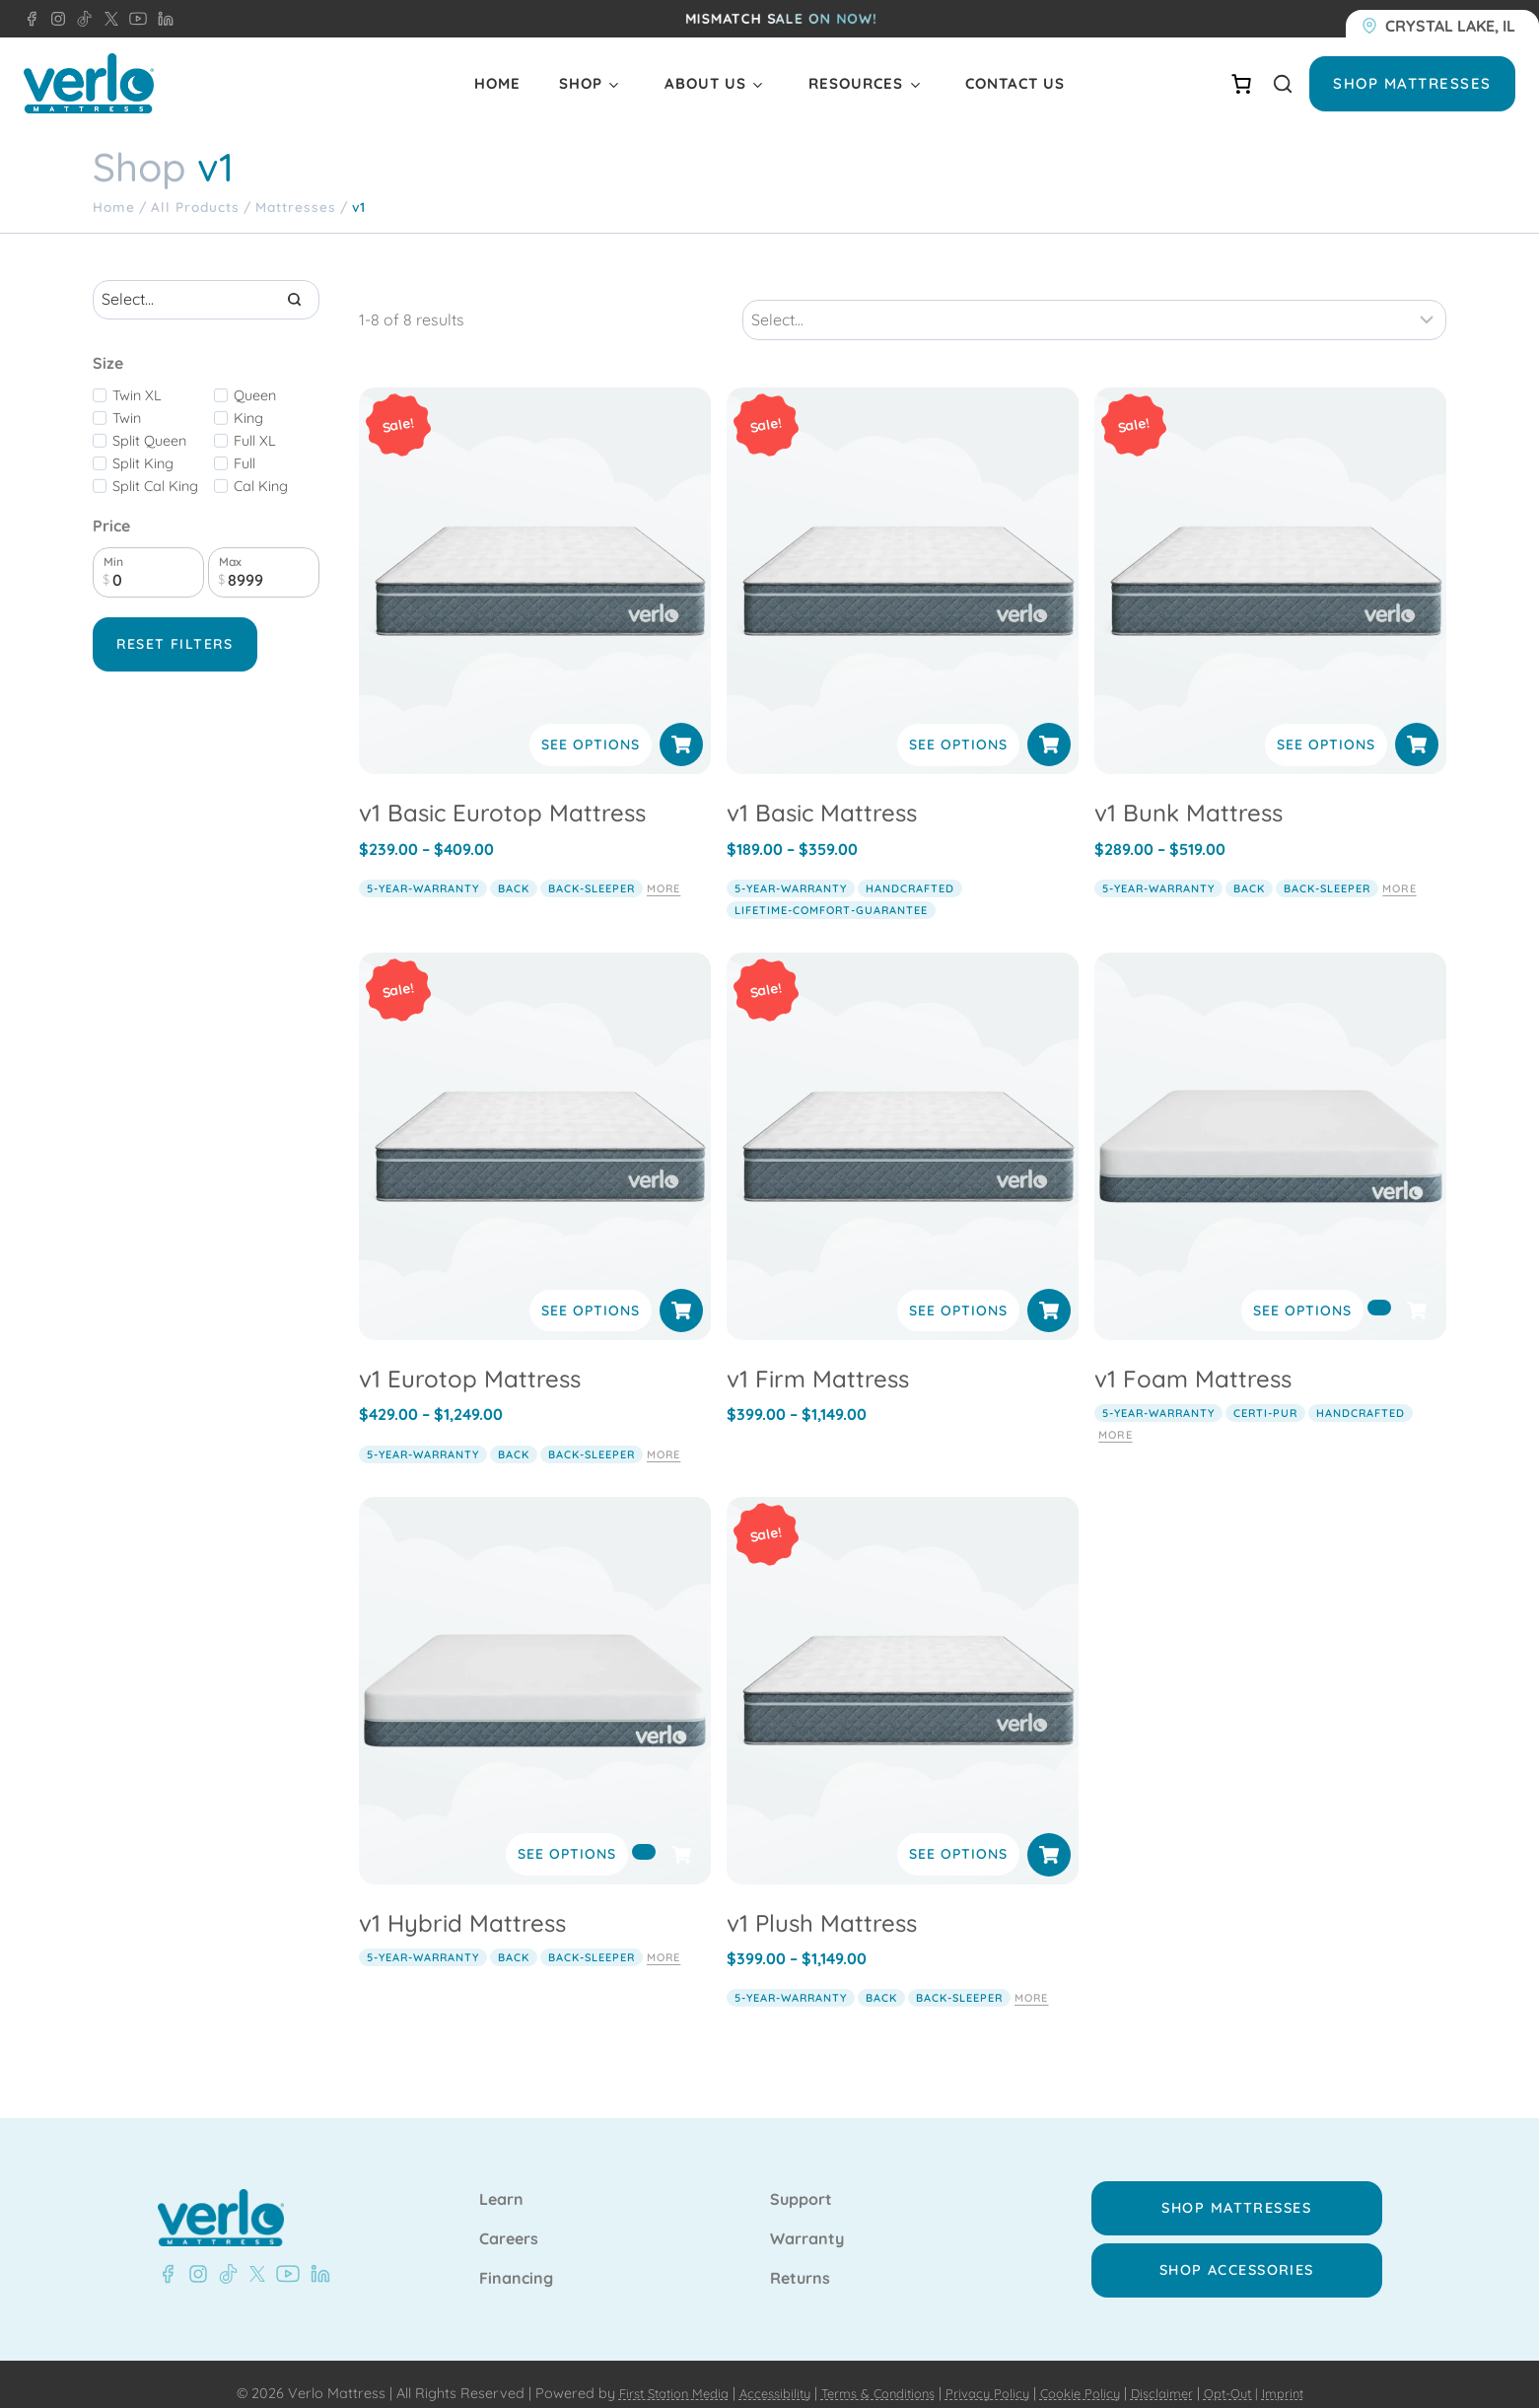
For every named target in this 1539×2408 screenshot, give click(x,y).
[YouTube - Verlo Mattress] (134, 19)
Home (497, 83)
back (513, 869)
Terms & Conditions (871, 2374)
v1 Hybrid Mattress (462, 1902)
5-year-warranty (423, 869)
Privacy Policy (991, 2374)
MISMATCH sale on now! (781, 19)
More (663, 869)
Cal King (261, 486)
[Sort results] (1094, 299)
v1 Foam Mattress (1193, 1359)
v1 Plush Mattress (822, 1902)
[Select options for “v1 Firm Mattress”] (1049, 1290)
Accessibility (758, 2374)
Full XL (255, 441)
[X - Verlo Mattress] (107, 19)
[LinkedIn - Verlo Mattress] (162, 19)
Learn (501, 2180)
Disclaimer (1181, 2374)
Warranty (807, 2220)
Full (244, 463)
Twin (126, 418)
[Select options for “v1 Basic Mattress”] (1049, 724)
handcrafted (910, 869)
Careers (508, 2220)
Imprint (1314, 2374)
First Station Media (646, 2374)
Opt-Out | (1256, 2374)
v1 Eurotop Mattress (470, 1359)
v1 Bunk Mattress (1188, 793)
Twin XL (137, 395)
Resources (855, 83)
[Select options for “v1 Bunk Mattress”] (1416, 724)
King (248, 418)
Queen (255, 395)
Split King (143, 463)
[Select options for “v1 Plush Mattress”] (1049, 1834)
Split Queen (149, 441)
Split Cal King (155, 486)
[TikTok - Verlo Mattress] (81, 19)
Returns (800, 2259)
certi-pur (1265, 1393)
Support (801, 2180)
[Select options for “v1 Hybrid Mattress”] (644, 1831)
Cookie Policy (1092, 2374)
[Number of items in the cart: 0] (1241, 83)
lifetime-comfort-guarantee (831, 890)
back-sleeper (591, 869)
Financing (516, 2259)
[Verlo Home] (89, 83)
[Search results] (206, 299)
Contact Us (1015, 83)
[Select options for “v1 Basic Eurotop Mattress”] (681, 724)
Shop (580, 83)
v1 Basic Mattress (822, 793)
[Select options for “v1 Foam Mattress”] (1379, 1288)
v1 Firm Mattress (818, 1359)
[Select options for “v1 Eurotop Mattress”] (681, 1290)
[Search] (294, 299)
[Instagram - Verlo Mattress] (54, 19)
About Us (705, 83)
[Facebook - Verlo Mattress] (31, 19)
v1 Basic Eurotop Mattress (502, 793)
